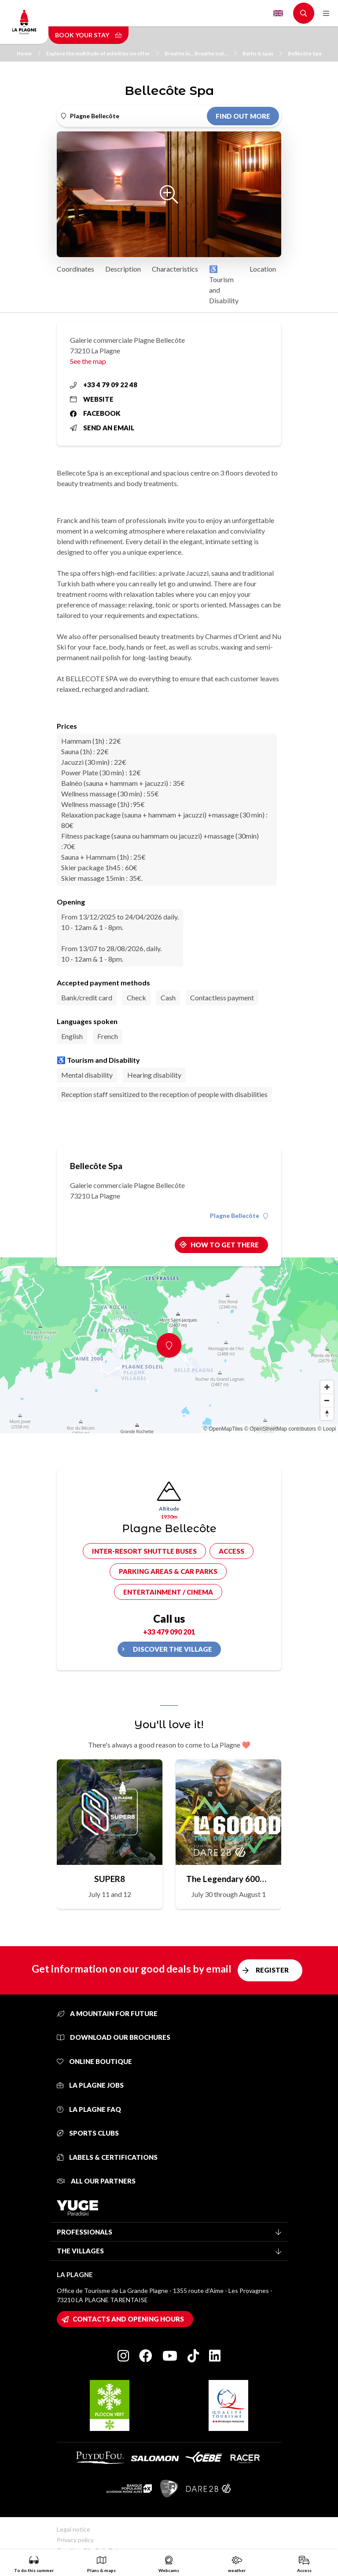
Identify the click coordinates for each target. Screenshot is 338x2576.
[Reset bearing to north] (327, 1413)
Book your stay (88, 35)
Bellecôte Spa (304, 53)
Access (231, 1551)
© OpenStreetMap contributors (280, 1429)
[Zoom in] (327, 1387)
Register (272, 1970)
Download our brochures (113, 2037)
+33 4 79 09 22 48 (103, 385)
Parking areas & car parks (168, 1571)
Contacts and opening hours (128, 2319)
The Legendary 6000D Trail (228, 1879)
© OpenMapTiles (223, 1429)
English (278, 13)
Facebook (95, 413)
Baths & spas (262, 53)
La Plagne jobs (90, 2085)
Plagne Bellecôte (239, 1215)
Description (123, 269)
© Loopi (326, 1429)
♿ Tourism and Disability (224, 285)
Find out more (243, 116)
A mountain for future (107, 2013)
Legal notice (73, 2529)
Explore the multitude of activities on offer (102, 53)
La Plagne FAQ (89, 2109)
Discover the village (172, 1649)
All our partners (96, 2181)
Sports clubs (88, 2133)
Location (263, 269)
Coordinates (75, 269)
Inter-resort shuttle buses (144, 1551)
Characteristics (175, 269)
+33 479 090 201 (169, 1632)
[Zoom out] (327, 1400)
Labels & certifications (107, 2157)
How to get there (225, 1245)
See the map (88, 361)
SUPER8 (109, 1879)
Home (28, 53)
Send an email (102, 428)
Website (92, 399)
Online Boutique (94, 2061)
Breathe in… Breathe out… (201, 53)
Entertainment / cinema (168, 1592)
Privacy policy (75, 2539)
